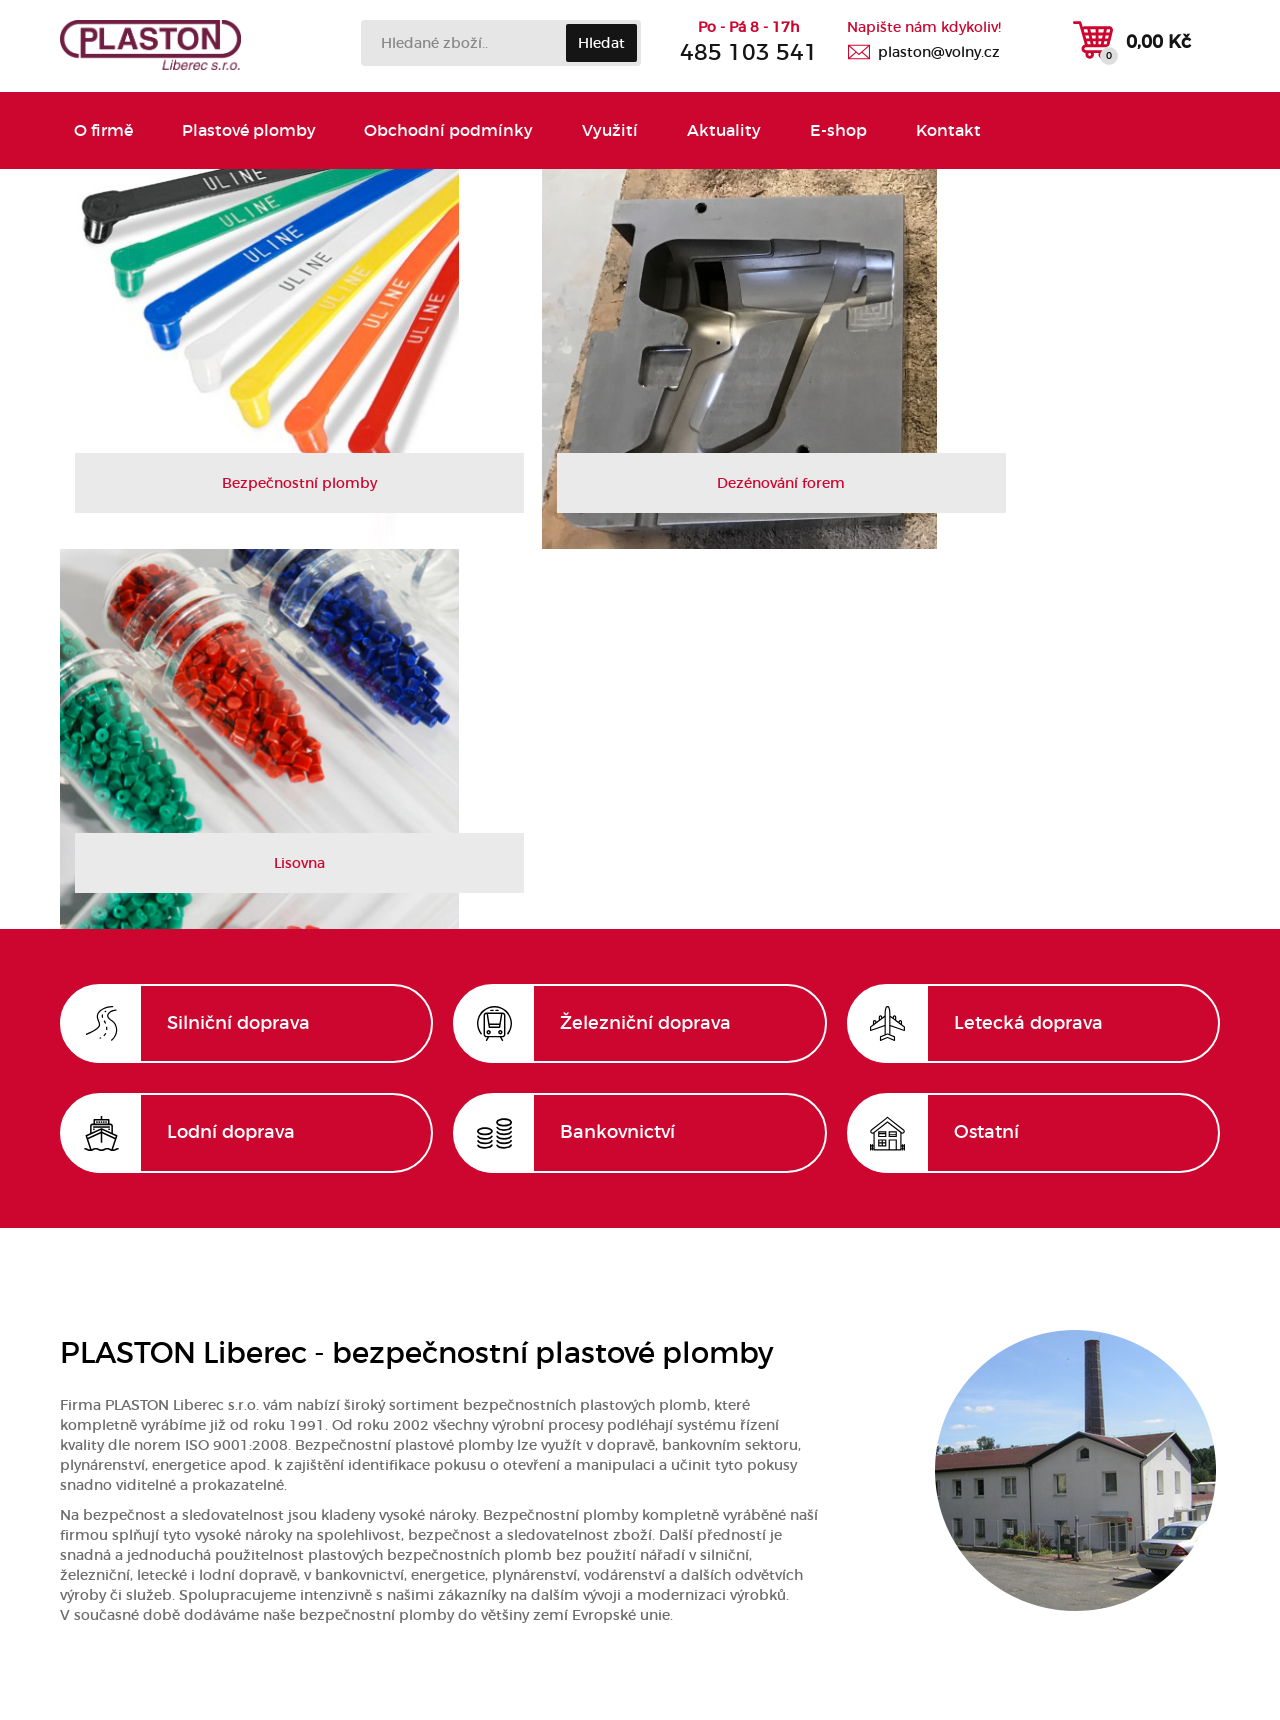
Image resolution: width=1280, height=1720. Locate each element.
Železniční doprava (645, 645)
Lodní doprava (231, 755)
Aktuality (714, 131)
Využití (603, 131)
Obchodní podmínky (444, 131)
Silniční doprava (238, 645)
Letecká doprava (1028, 645)
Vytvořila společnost (640, 1684)
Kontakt (932, 131)
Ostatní (986, 755)
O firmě (104, 131)
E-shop (825, 131)
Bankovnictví (617, 755)
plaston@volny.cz (939, 52)
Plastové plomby (247, 131)
